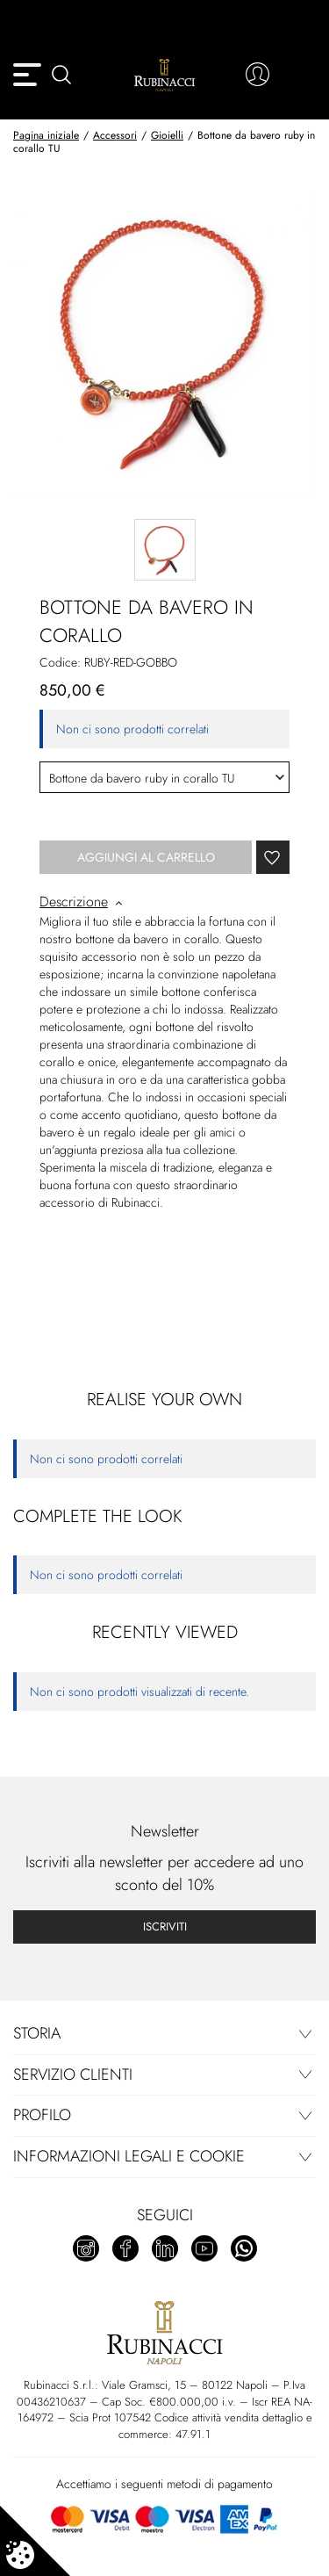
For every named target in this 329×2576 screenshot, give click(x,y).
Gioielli (167, 135)
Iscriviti (165, 1926)
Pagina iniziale (46, 135)
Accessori (115, 135)
